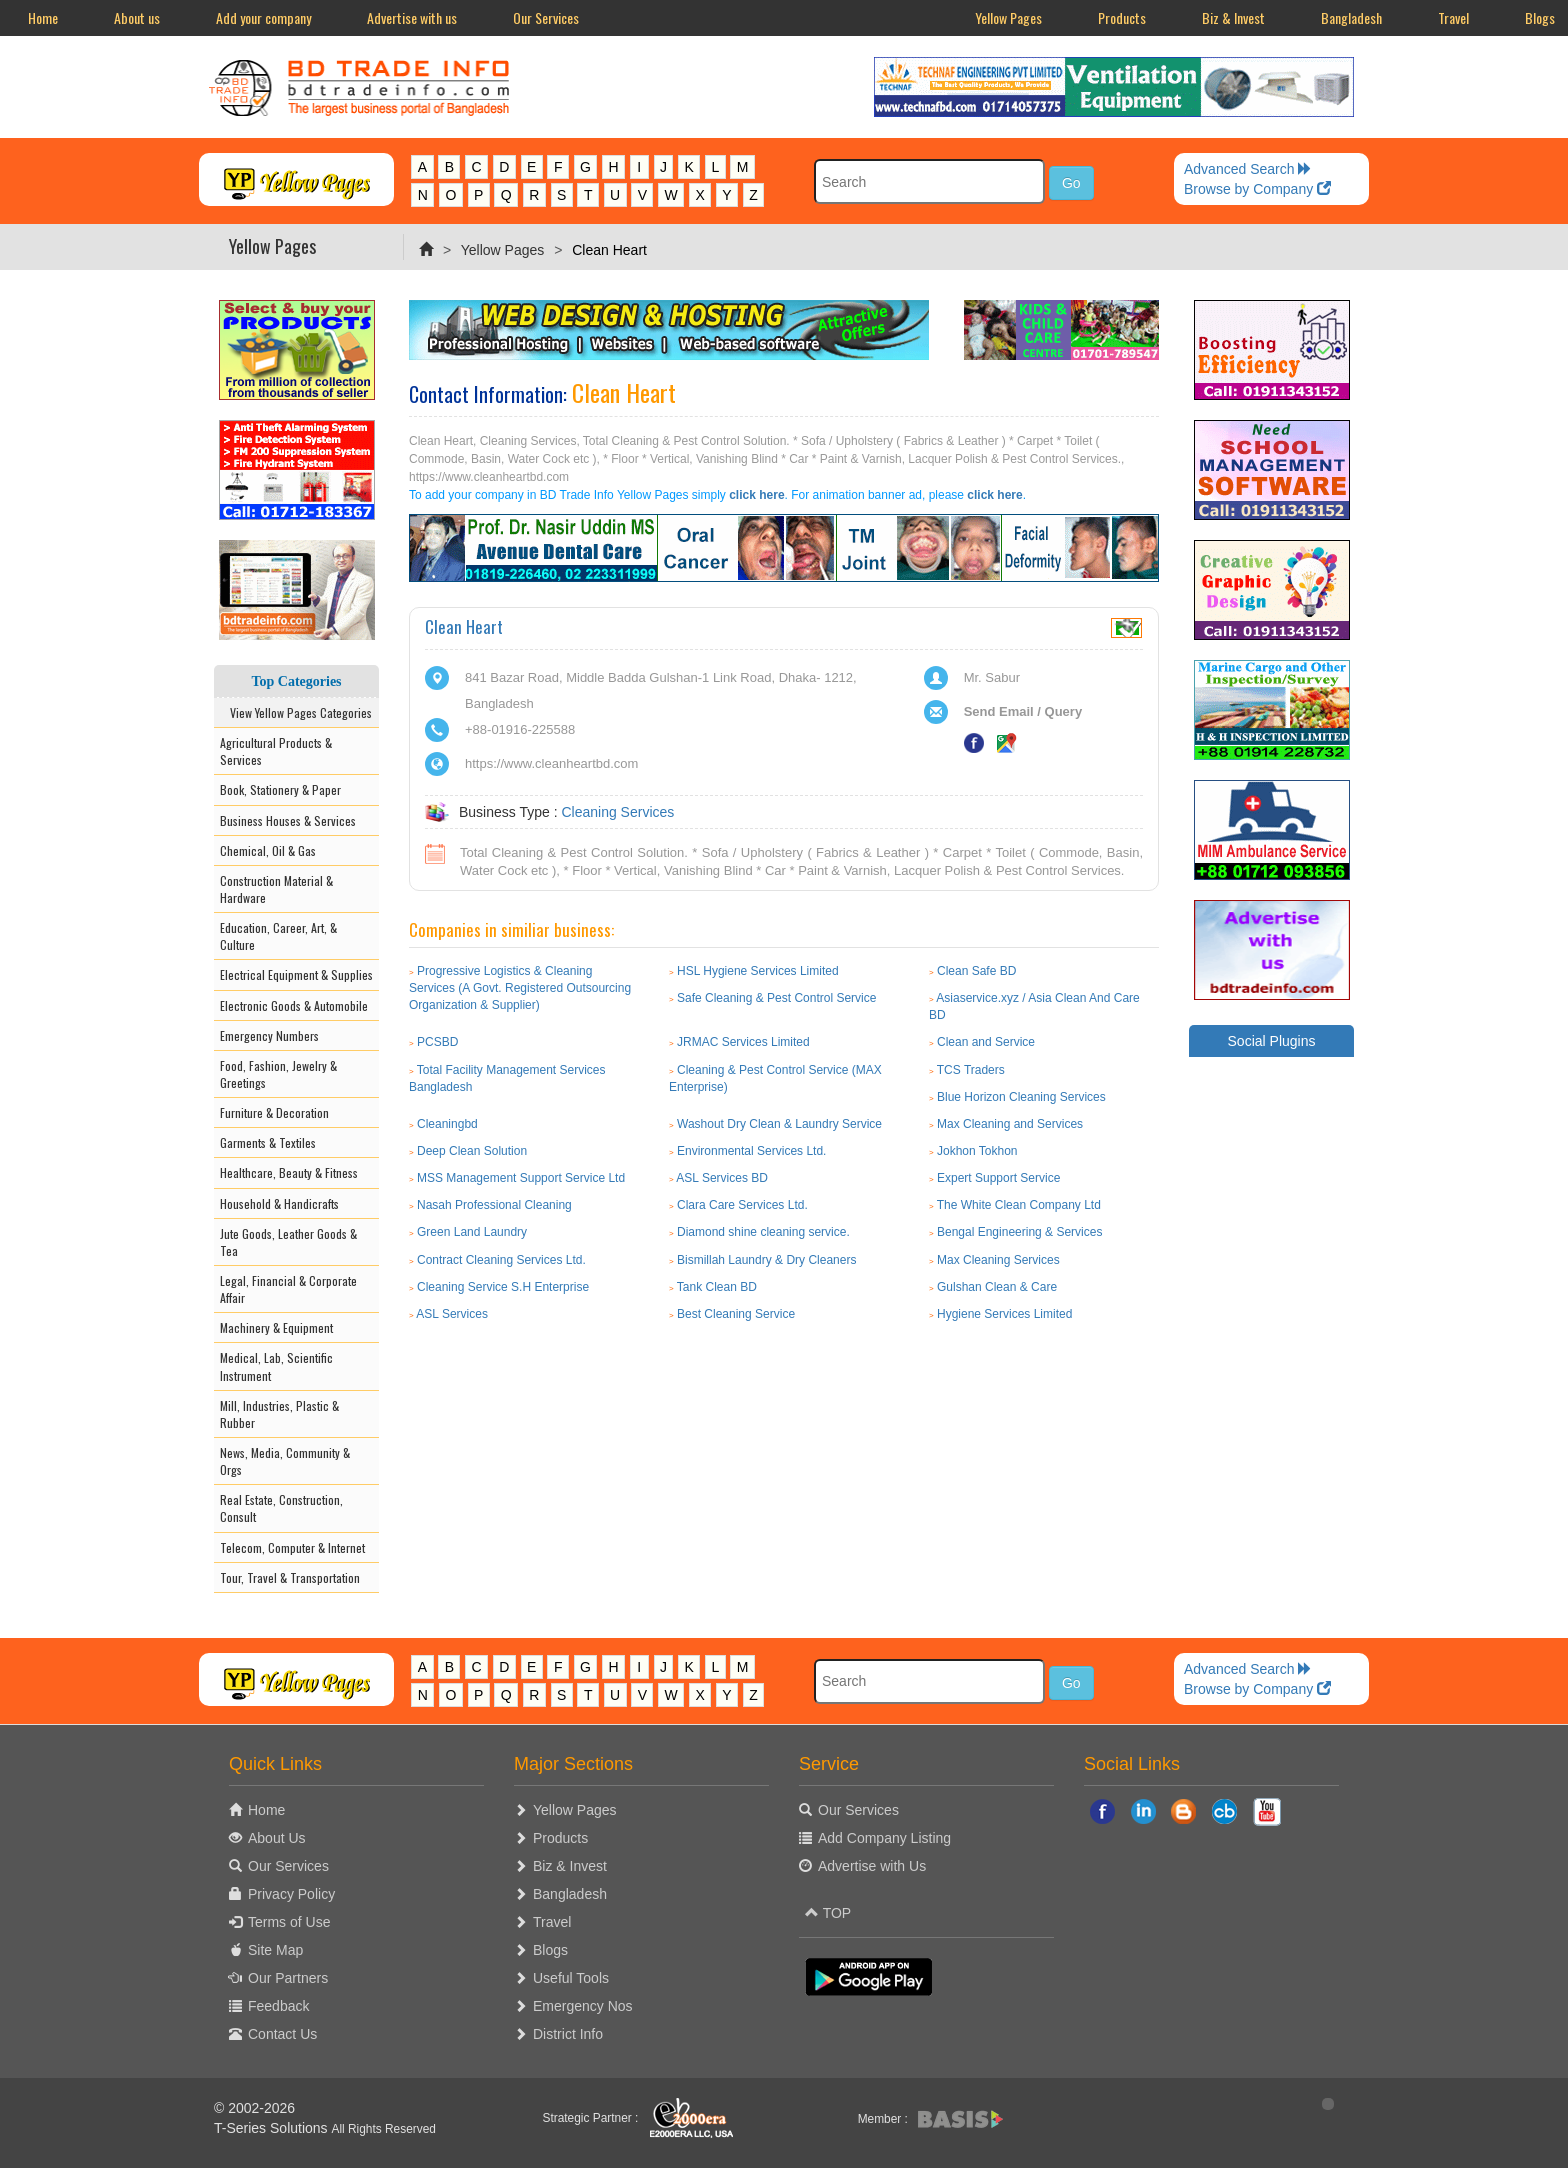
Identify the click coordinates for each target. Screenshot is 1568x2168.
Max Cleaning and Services (1010, 1124)
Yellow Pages (1008, 17)
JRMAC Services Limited (743, 1042)
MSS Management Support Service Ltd (521, 1178)
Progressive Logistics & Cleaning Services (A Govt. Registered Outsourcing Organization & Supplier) (520, 988)
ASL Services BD (722, 1178)
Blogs (550, 1950)
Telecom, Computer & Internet (292, 1547)
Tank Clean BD (717, 1287)
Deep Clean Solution (472, 1151)
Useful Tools (571, 1978)
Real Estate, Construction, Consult (281, 1508)
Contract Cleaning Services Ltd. (501, 1260)
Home (43, 17)
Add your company (263, 17)
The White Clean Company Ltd (1019, 1205)
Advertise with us (412, 17)
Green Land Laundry (472, 1232)
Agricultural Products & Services (276, 751)
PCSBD (437, 1042)
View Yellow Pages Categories (296, 712)
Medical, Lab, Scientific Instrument (276, 1366)
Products (1122, 17)
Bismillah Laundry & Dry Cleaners (766, 1260)
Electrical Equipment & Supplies (296, 974)
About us (137, 17)
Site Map (275, 1950)
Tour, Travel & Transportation (290, 1577)
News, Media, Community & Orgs (285, 1461)
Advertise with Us (872, 1866)
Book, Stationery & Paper (280, 789)
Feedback (278, 2006)
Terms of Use (289, 1922)
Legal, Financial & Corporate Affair (288, 1289)
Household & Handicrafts (279, 1203)
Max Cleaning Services (998, 1260)
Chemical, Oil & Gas (268, 850)
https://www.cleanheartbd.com (551, 763)
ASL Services (452, 1314)
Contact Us (282, 2034)
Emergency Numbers (269, 1035)
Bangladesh (1351, 17)
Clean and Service (986, 1042)
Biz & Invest (1233, 17)
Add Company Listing (884, 1838)
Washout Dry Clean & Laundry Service (779, 1124)
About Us (277, 1838)
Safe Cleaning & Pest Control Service (776, 998)
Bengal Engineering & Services (1019, 1232)
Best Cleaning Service (736, 1314)
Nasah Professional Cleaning (494, 1205)
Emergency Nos (583, 2006)
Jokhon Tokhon (977, 1151)
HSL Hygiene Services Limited (758, 971)
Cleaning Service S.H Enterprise (503, 1287)
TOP (828, 1913)
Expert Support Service (998, 1178)
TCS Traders (971, 1070)
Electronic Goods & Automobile (294, 1005)
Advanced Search (1248, 169)
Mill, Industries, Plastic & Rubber (279, 1414)
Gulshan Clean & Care (997, 1287)
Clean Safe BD (976, 971)
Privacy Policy (291, 1894)
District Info (568, 2034)
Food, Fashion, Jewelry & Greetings (278, 1074)
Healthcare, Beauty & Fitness (289, 1172)
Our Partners (288, 1978)
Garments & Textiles (268, 1142)
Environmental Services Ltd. (751, 1151)
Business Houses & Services (288, 820)
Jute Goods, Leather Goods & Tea (288, 1242)
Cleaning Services (617, 812)
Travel (1453, 17)
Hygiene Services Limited (1004, 1314)
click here (756, 495)
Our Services (546, 17)
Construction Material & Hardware (276, 889)
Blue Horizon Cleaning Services (1021, 1097)
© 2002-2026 (254, 2108)
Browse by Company (1257, 189)
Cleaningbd (447, 1124)
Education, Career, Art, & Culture (278, 936)
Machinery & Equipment (276, 1327)
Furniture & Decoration (274, 1112)
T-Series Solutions (273, 2128)
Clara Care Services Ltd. (742, 1205)
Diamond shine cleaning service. (763, 1232)
